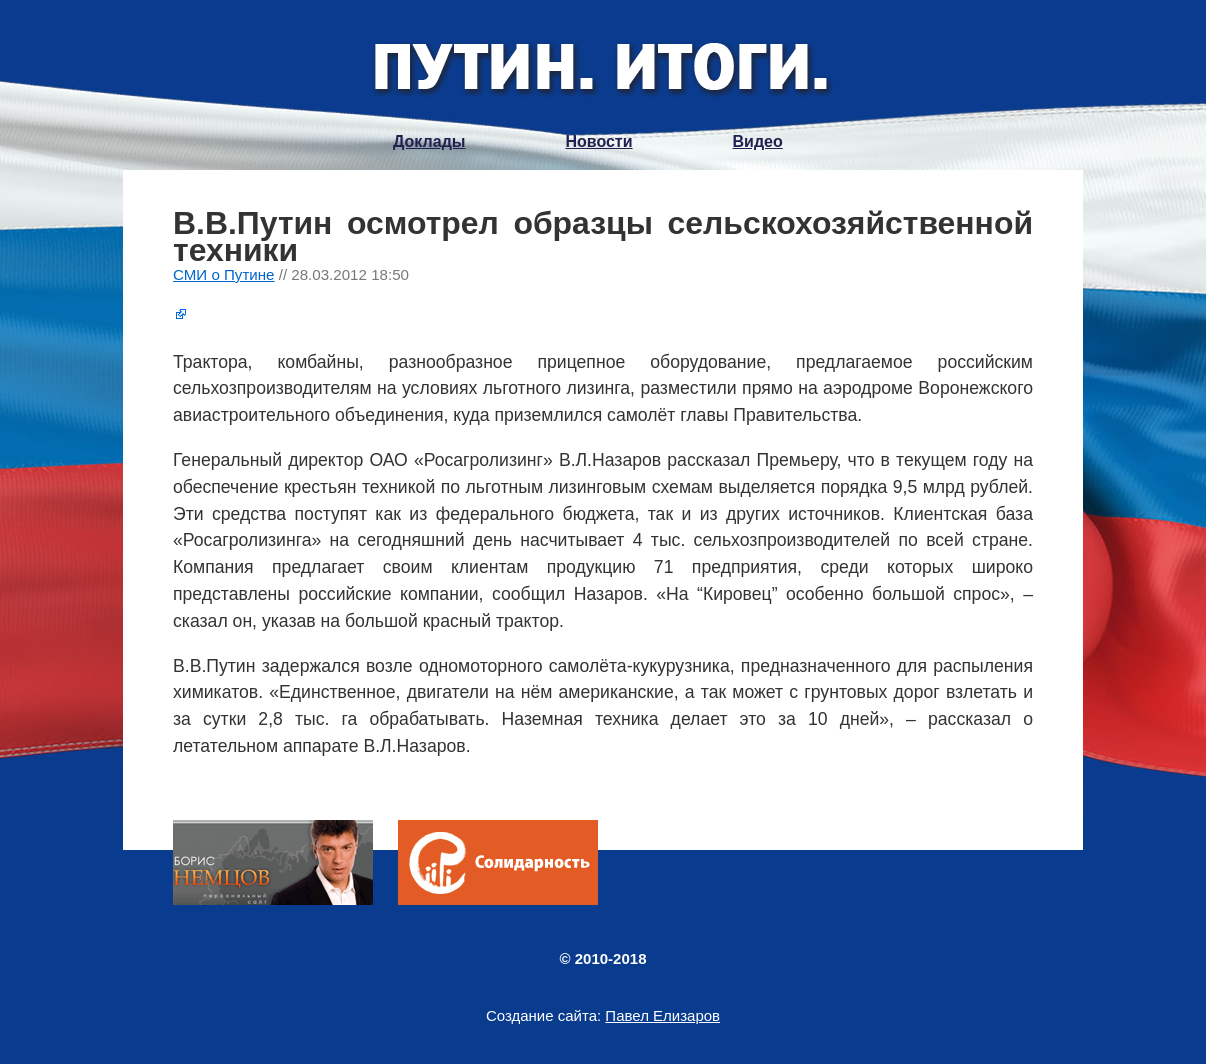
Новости (598, 141)
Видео (758, 141)
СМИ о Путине (224, 274)
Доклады (429, 141)
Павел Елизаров (662, 1015)
